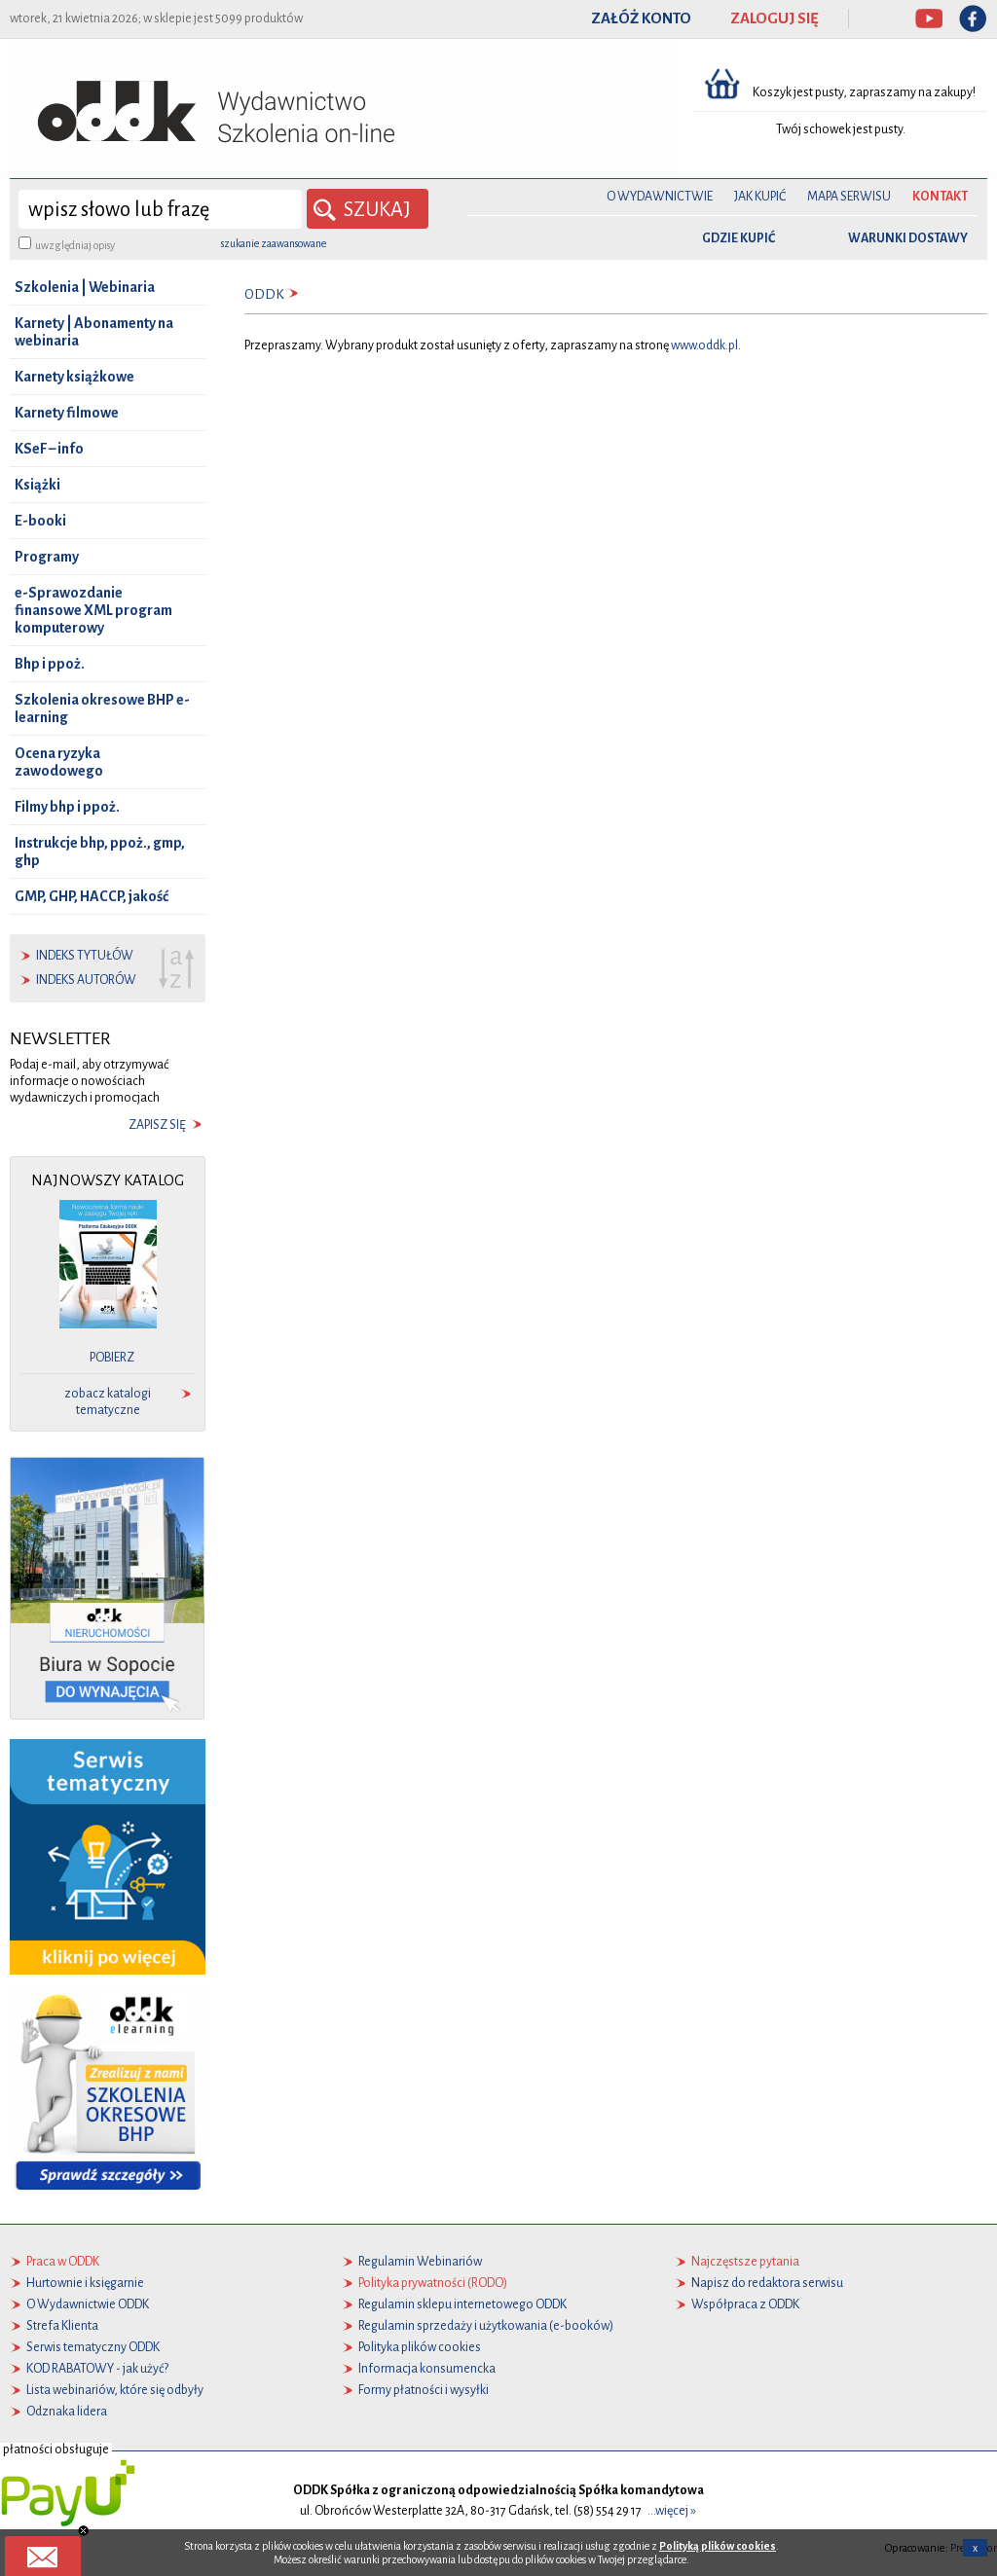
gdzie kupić (738, 238)
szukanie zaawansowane (273, 243)
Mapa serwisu (849, 196)
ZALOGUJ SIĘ (774, 18)
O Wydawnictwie (660, 196)
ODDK (264, 294)
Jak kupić (760, 196)
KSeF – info (49, 448)
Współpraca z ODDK (745, 2304)
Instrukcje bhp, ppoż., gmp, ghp (100, 851)
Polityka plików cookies (419, 2347)
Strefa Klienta (62, 2326)
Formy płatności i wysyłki (423, 2390)
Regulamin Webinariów (420, 2261)
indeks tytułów (84, 955)
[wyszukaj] (160, 209)
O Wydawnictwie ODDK (87, 2304)
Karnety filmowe (67, 412)
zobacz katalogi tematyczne (107, 1402)
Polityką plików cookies (717, 2546)
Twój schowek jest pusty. (840, 129)
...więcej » (671, 2511)
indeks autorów (86, 980)
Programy (47, 556)
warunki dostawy (908, 238)
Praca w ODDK (62, 2261)
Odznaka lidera (66, 2411)
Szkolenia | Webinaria (85, 287)
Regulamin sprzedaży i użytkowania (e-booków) (485, 2326)
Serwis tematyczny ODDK (93, 2347)
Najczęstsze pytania (745, 2261)
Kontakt (940, 196)
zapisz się (157, 1125)
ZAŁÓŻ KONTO (641, 18)
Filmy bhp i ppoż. (67, 807)
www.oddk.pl (704, 345)
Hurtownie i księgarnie (85, 2283)
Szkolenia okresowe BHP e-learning (102, 708)
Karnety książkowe (74, 376)
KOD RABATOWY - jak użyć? (97, 2369)
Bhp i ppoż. (50, 663)
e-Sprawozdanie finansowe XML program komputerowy (93, 610)
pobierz (112, 1357)
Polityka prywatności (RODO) (432, 2283)
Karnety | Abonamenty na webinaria (94, 331)
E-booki (40, 520)
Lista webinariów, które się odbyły (114, 2390)
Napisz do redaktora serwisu (767, 2283)
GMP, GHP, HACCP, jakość (91, 896)
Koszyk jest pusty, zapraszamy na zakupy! (865, 92)
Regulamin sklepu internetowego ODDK (462, 2304)
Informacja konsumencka (427, 2369)
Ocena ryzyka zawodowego (59, 762)
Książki (37, 484)
